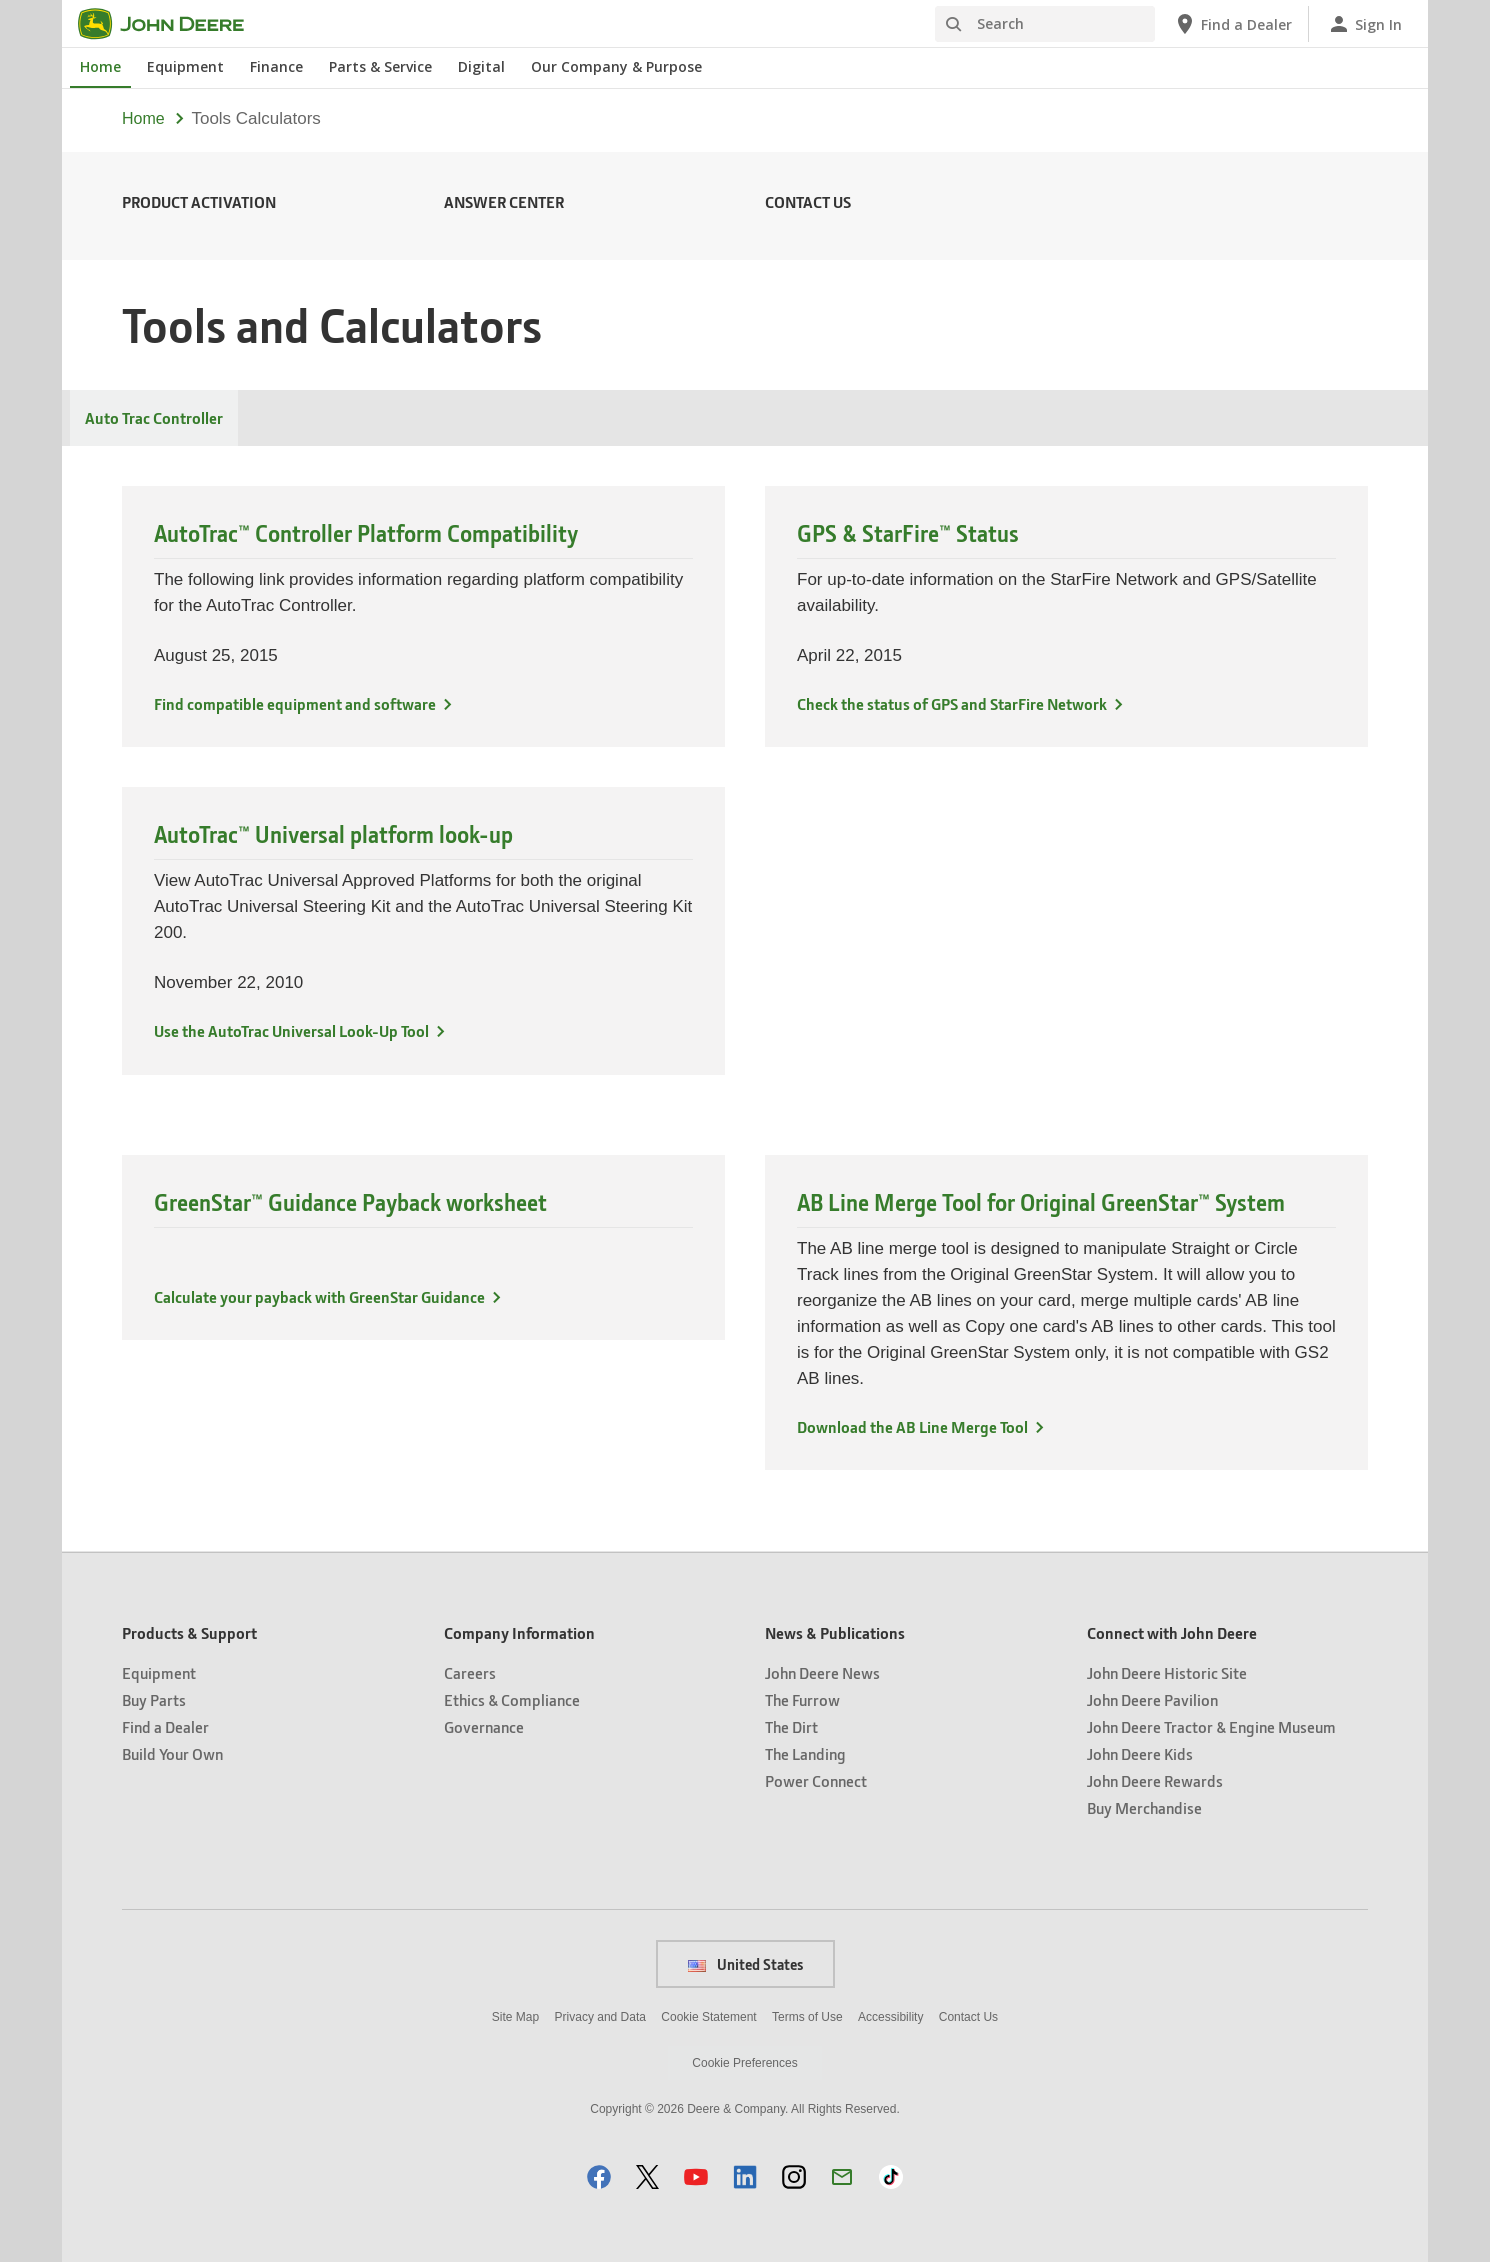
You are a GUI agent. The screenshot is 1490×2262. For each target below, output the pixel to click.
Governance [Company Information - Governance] (484, 1726)
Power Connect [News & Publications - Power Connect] (816, 1780)
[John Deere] (173, 24)
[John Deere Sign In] (1364, 24)
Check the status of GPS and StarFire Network (952, 703)
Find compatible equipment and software (295, 703)
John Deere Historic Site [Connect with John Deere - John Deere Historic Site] (1167, 1672)
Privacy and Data (600, 2017)
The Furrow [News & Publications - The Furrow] (802, 1699)
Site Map (515, 2017)
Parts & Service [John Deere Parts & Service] (380, 66)
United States (745, 1964)
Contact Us (808, 201)
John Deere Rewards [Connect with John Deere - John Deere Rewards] (1155, 1780)
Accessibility (890, 2017)
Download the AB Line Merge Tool (912, 1426)
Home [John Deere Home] (100, 66)
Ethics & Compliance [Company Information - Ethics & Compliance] (512, 1699)
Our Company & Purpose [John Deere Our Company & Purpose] (616, 66)
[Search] (1045, 24)
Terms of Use (807, 2017)
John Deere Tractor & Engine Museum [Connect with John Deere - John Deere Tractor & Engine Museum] (1211, 1726)
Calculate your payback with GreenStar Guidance (319, 1296)
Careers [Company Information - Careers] (470, 1672)
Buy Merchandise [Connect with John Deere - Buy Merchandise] (1144, 1807)
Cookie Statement (708, 2017)
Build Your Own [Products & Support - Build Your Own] (172, 1753)
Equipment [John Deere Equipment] (185, 66)
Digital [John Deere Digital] (481, 66)
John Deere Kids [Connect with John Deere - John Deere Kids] (1140, 1753)
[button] (599, 2176)
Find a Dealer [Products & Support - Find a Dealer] (165, 1726)
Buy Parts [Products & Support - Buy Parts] (154, 1699)
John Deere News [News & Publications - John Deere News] (822, 1672)
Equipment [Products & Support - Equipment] (159, 1672)
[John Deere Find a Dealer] (1232, 24)
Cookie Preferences (744, 2063)
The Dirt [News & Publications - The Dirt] (791, 1726)
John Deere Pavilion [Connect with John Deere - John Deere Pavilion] (1152, 1699)
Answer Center (504, 201)
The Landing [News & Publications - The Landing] (805, 1753)
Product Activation (199, 201)
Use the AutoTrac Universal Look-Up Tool (291, 1030)
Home (143, 118)
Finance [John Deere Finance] (276, 66)
